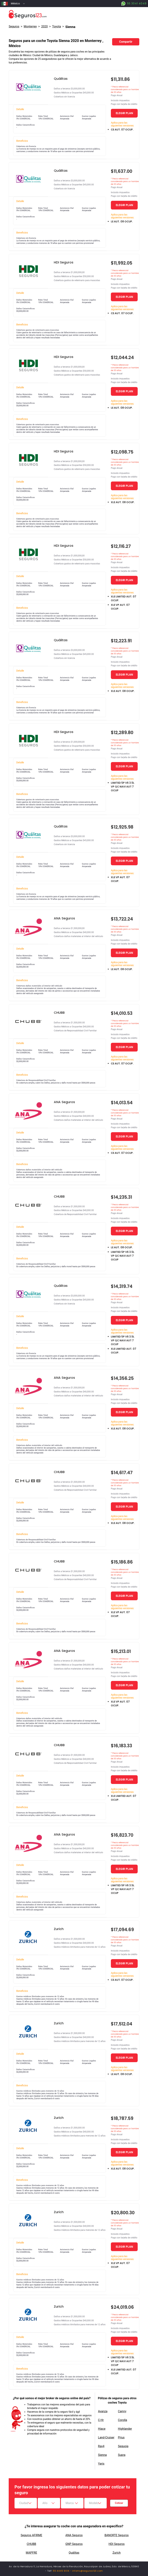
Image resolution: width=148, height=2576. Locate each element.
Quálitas (74, 2552)
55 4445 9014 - (62, 2570)
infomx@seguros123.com (87, 2570)
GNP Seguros (74, 2544)
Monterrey (30, 26)
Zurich (116, 2552)
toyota (56, 26)
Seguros (14, 26)
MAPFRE (31, 2552)
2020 (44, 26)
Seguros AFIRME (31, 2535)
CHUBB (31, 2544)
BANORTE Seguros (117, 2535)
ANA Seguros (74, 2535)
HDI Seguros (117, 2544)
